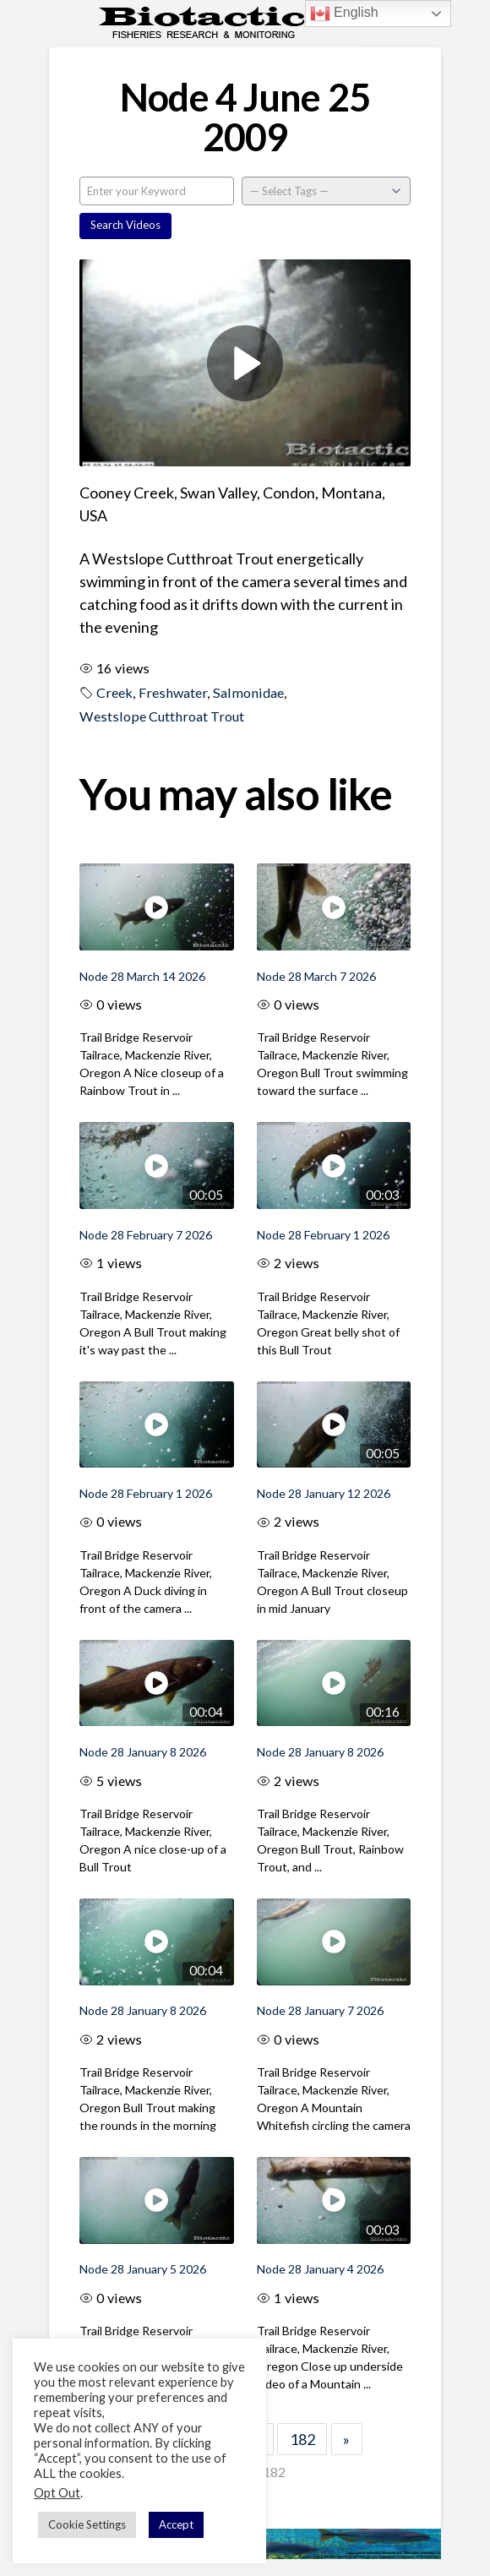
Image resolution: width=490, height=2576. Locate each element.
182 (302, 2439)
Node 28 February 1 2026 (323, 1235)
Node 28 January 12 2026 (323, 1493)
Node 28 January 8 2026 (142, 1752)
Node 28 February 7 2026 (145, 1235)
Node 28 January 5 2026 (142, 2269)
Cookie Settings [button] (87, 2524)
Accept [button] (176, 2524)
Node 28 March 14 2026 (142, 976)
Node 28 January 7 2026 (320, 2010)
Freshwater (173, 692)
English (344, 13)
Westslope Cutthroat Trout (161, 716)
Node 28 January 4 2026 (320, 2269)
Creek (114, 692)
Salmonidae (248, 692)
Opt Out (57, 2493)
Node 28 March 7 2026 (316, 976)
